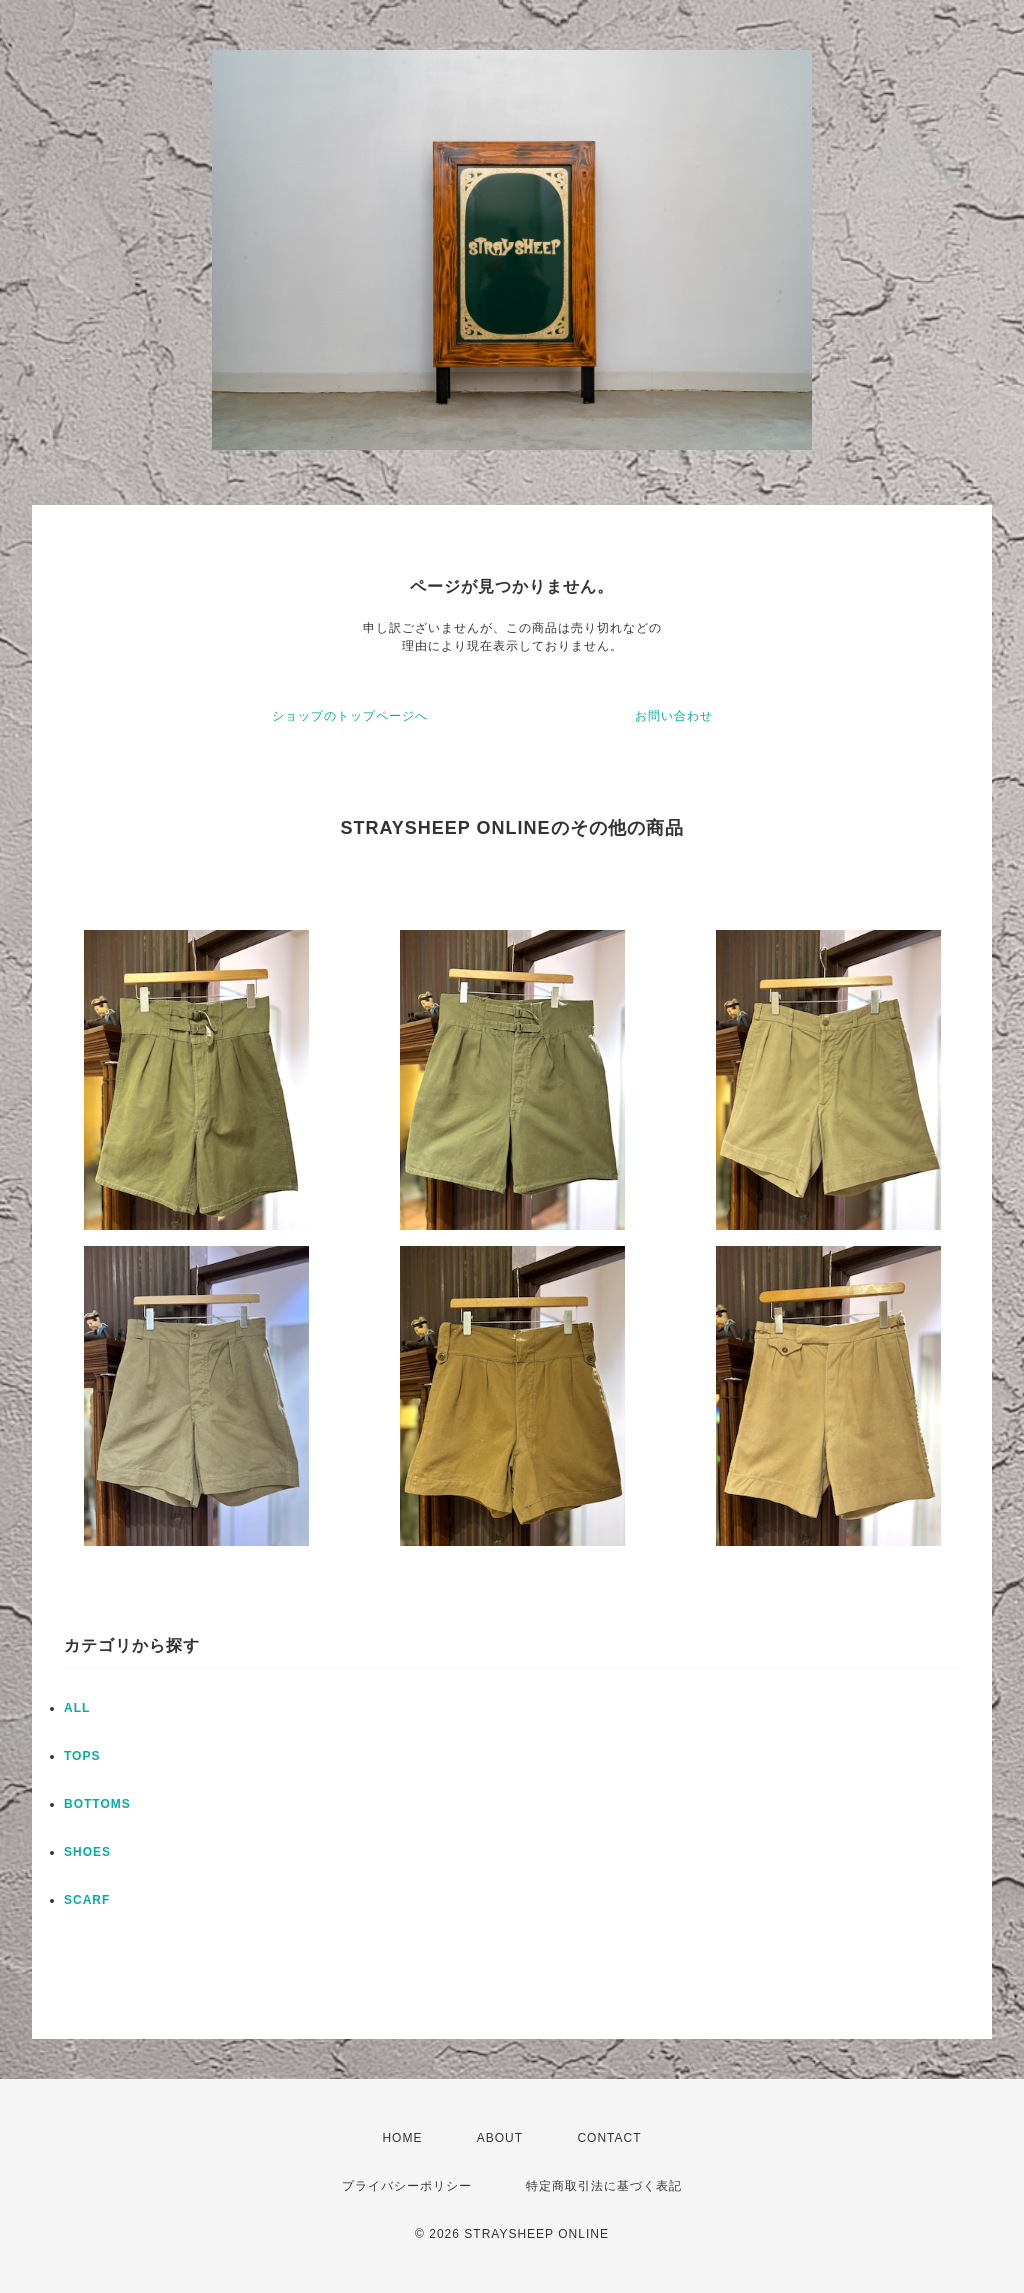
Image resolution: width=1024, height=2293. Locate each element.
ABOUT (500, 2138)
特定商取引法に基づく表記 (604, 2186)
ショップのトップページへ (350, 716)
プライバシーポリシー (407, 2186)
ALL (77, 1708)
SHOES (87, 1852)
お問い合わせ (674, 716)
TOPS (82, 1756)
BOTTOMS (97, 1804)
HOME (402, 2138)
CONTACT (609, 2138)
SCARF (87, 1900)
